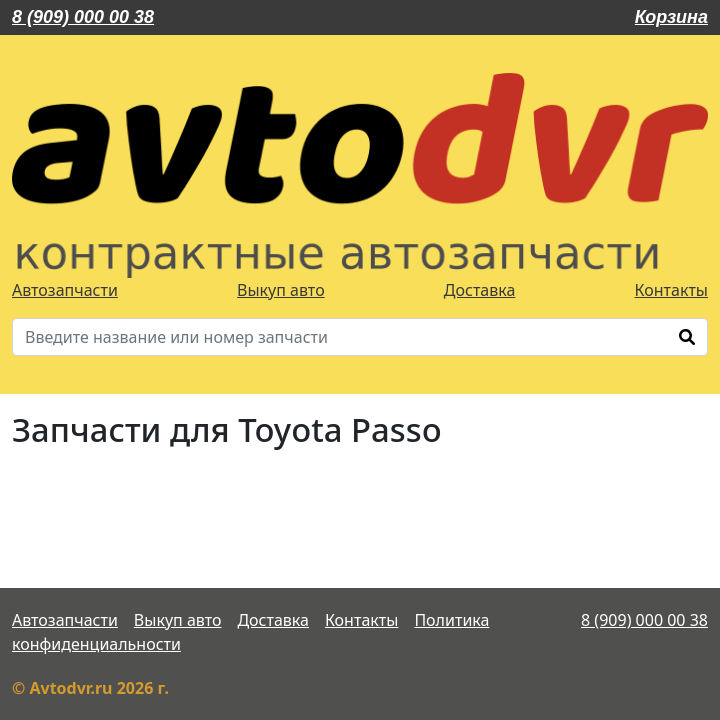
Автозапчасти (65, 290)
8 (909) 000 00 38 (83, 17)
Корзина (671, 17)
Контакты (671, 290)
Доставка (480, 290)
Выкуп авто (281, 290)
